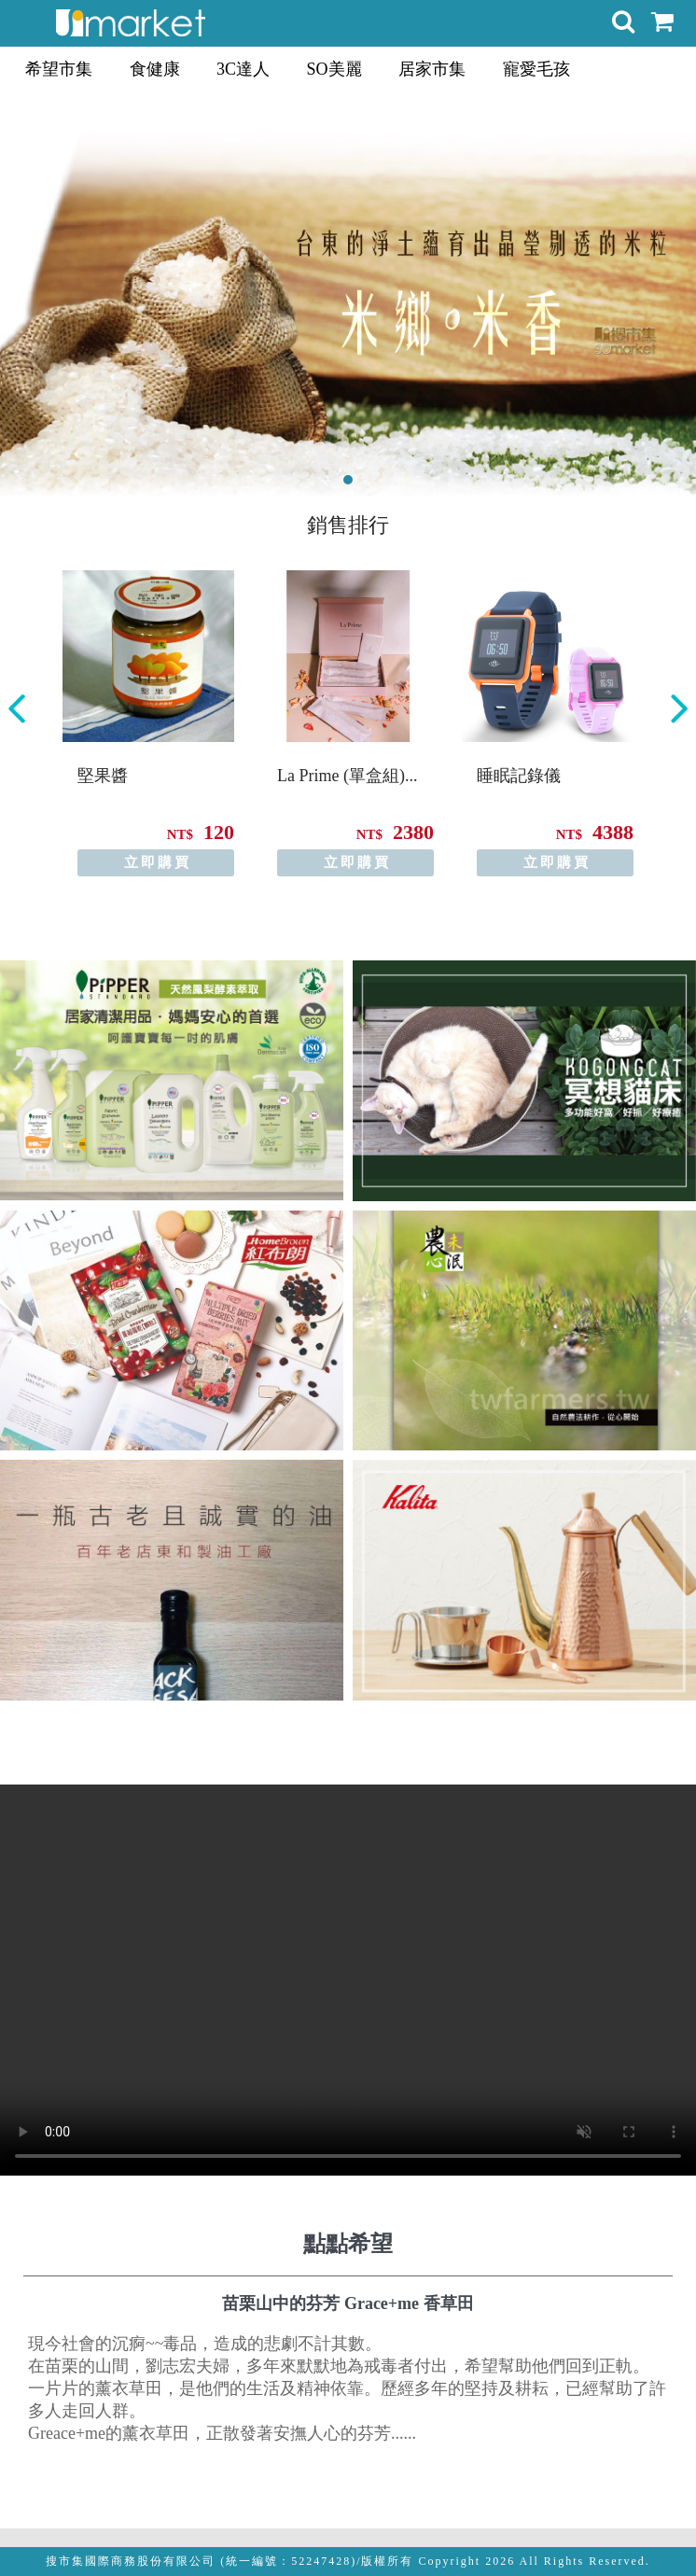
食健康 (155, 69)
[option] (148, 723)
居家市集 (432, 69)
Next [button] (679, 708)
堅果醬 (102, 775)
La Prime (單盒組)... (347, 775)
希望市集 (58, 69)
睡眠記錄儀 (519, 775)
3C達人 (243, 69)
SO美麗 (334, 69)
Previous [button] (16, 708)
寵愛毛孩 (536, 69)
